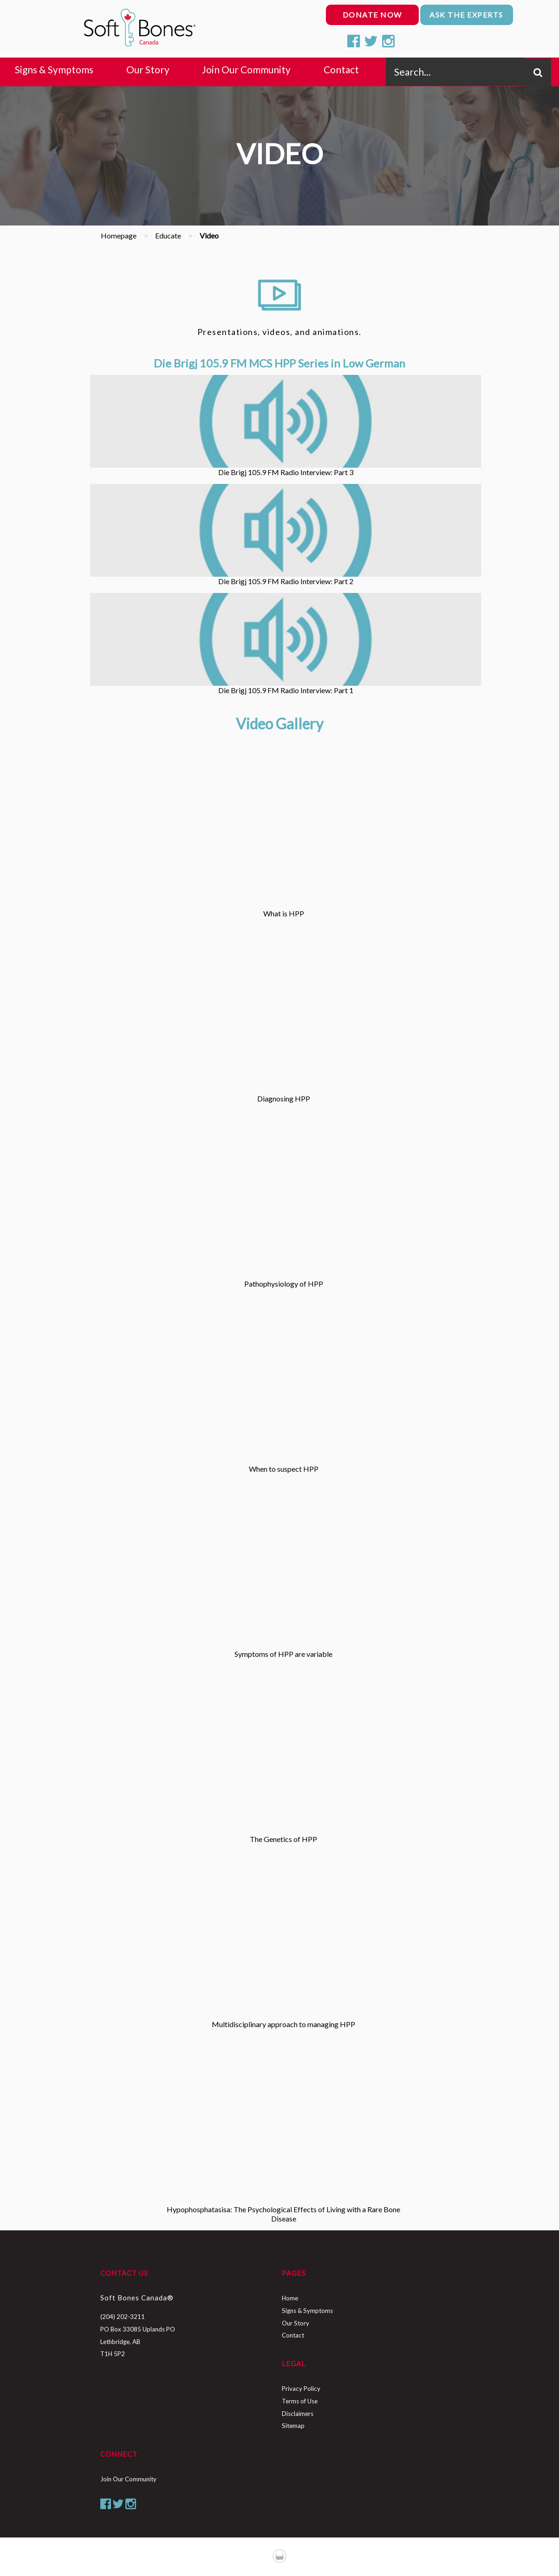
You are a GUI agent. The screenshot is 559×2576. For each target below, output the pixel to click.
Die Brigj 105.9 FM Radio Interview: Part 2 (285, 535)
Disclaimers (297, 2413)
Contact (293, 2335)
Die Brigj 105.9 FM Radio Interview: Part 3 (285, 426)
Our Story (295, 2323)
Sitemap (293, 2425)
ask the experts (466, 14)
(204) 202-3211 (122, 2316)
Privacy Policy (301, 2388)
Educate (168, 235)
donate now (372, 14)
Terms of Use (300, 2401)
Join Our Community (128, 2479)
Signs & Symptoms (307, 2310)
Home (290, 2298)
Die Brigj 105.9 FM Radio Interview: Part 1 (285, 644)
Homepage (118, 235)
